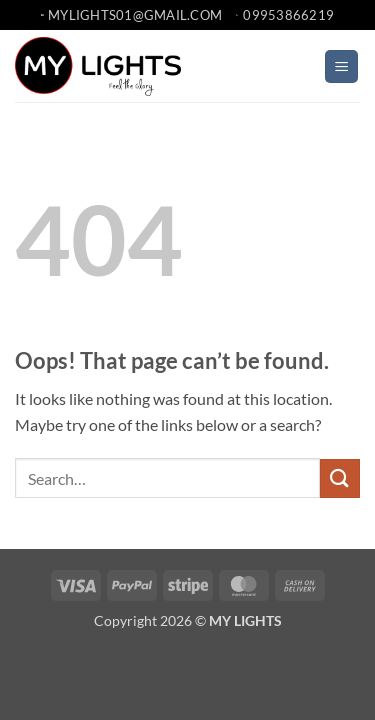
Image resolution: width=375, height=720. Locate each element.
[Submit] (340, 478)
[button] (341, 66)
